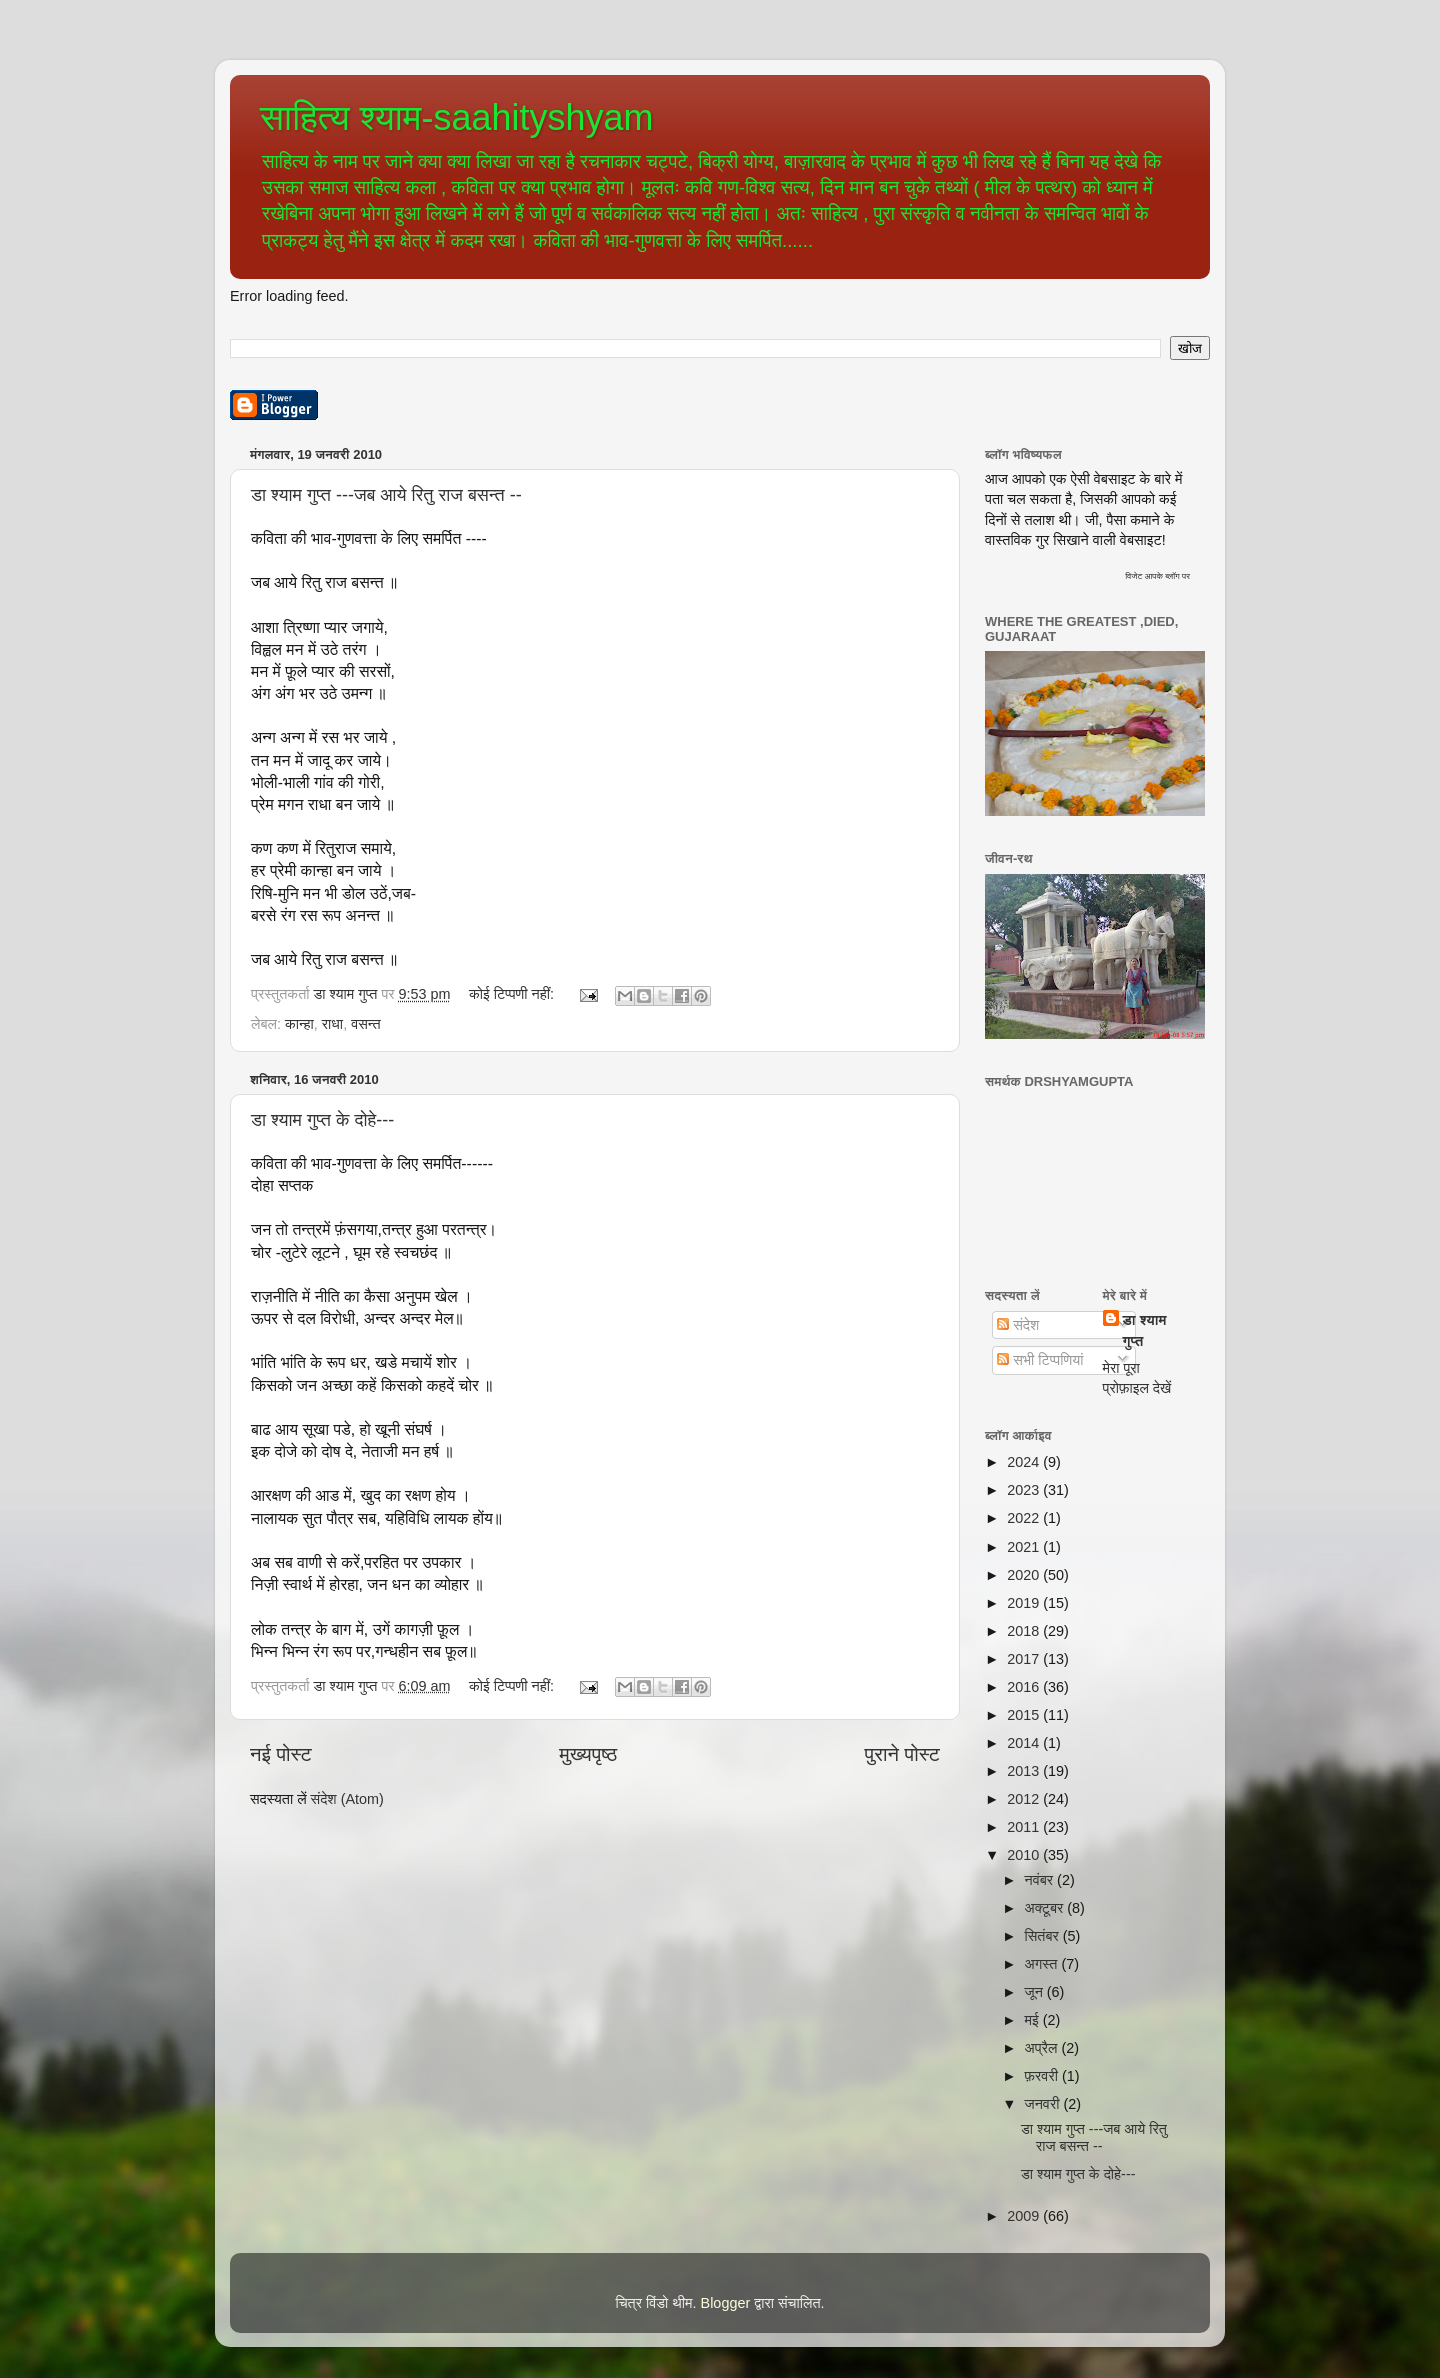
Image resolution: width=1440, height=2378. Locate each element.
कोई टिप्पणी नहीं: (513, 994)
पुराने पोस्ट (902, 1754)
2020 (1025, 1575)
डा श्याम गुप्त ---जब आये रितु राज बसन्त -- (386, 495)
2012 (1025, 1799)
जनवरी (1044, 2104)
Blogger (726, 2303)
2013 (1025, 1771)
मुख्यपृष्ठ (588, 1754)
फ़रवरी (1043, 2076)
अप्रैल (1043, 2048)
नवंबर (1041, 1880)
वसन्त (365, 1024)
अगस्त (1043, 1964)
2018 (1025, 1631)
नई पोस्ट (281, 1754)
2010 (1025, 1855)
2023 (1025, 1490)
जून (1036, 1992)
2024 (1025, 1462)
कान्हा (299, 1024)
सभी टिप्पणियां (1040, 1360)
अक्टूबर (1046, 1908)
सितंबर (1044, 1936)
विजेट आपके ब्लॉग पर (1157, 576)
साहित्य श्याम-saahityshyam (457, 117)
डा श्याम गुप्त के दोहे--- (322, 1120)
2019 (1025, 1603)
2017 (1025, 1659)
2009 (1025, 2216)
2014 (1025, 1743)
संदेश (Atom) (347, 1799)
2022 (1025, 1518)
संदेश (1018, 1325)
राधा (332, 1024)
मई (1034, 2020)
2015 (1025, 1715)
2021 (1025, 1547)
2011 (1025, 1827)
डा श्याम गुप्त (1145, 1330)
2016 (1025, 1687)
